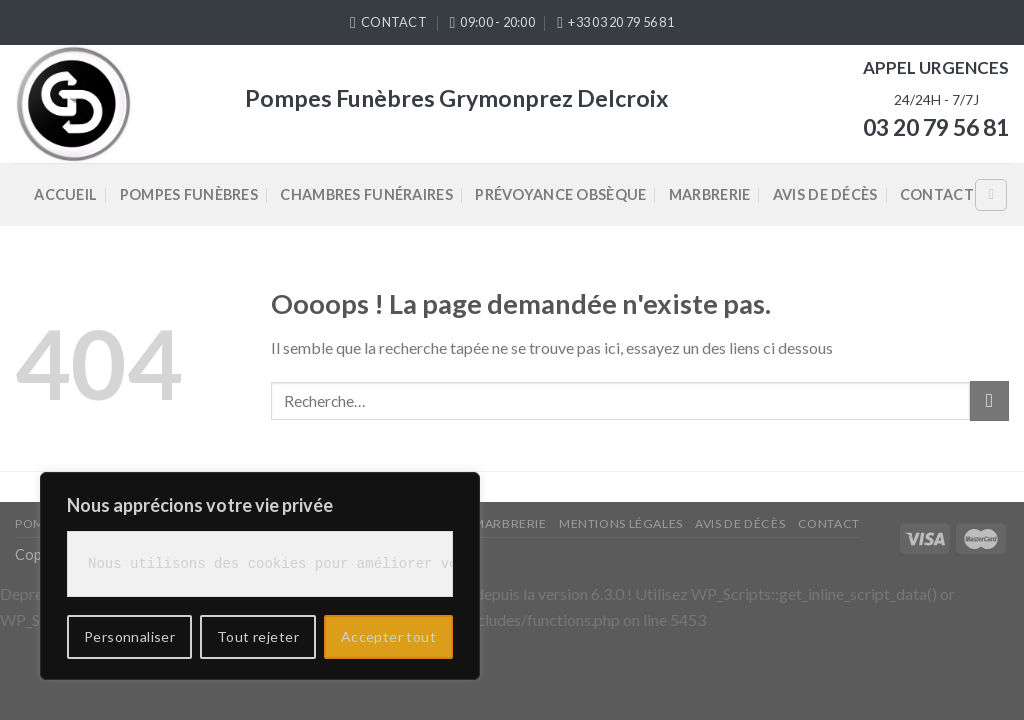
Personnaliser (129, 636)
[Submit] (989, 400)
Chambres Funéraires (366, 194)
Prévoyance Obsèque (560, 194)
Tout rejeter (258, 636)
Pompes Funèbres (189, 194)
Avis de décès (825, 194)
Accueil (65, 194)
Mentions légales (621, 523)
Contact (937, 194)
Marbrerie (710, 194)
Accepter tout (388, 636)
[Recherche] (991, 195)
